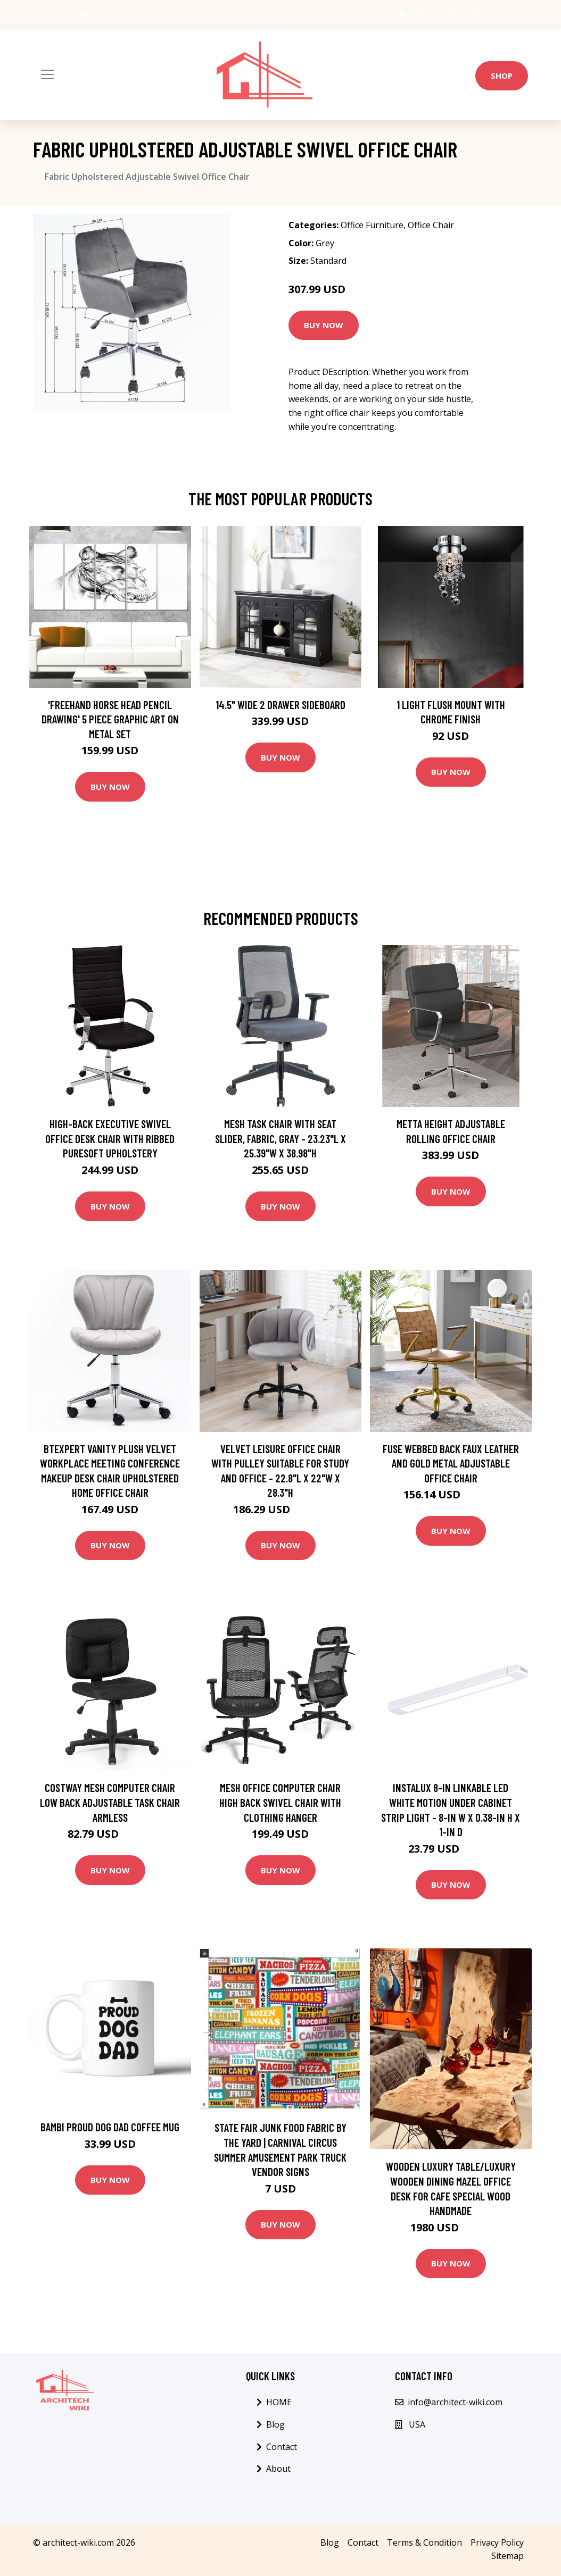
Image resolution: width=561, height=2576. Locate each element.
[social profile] (84, 14)
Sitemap (507, 2556)
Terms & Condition (424, 2542)
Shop (502, 75)
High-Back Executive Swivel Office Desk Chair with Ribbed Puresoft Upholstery (110, 1138)
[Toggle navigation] (47, 74)
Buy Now (323, 325)
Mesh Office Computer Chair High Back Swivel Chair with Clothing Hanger (280, 1802)
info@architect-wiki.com (478, 14)
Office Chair (431, 225)
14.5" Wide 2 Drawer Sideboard (280, 704)
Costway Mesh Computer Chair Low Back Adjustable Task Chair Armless (110, 1802)
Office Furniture (372, 225)
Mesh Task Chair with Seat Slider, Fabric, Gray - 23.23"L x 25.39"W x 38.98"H (280, 1138)
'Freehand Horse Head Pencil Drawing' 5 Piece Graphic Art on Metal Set (110, 719)
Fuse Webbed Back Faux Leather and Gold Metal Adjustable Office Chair (451, 1463)
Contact (281, 2447)
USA (419, 14)
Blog (275, 2424)
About (278, 2468)
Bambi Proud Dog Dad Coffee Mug (109, 2126)
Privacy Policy (497, 2542)
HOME (279, 2402)
